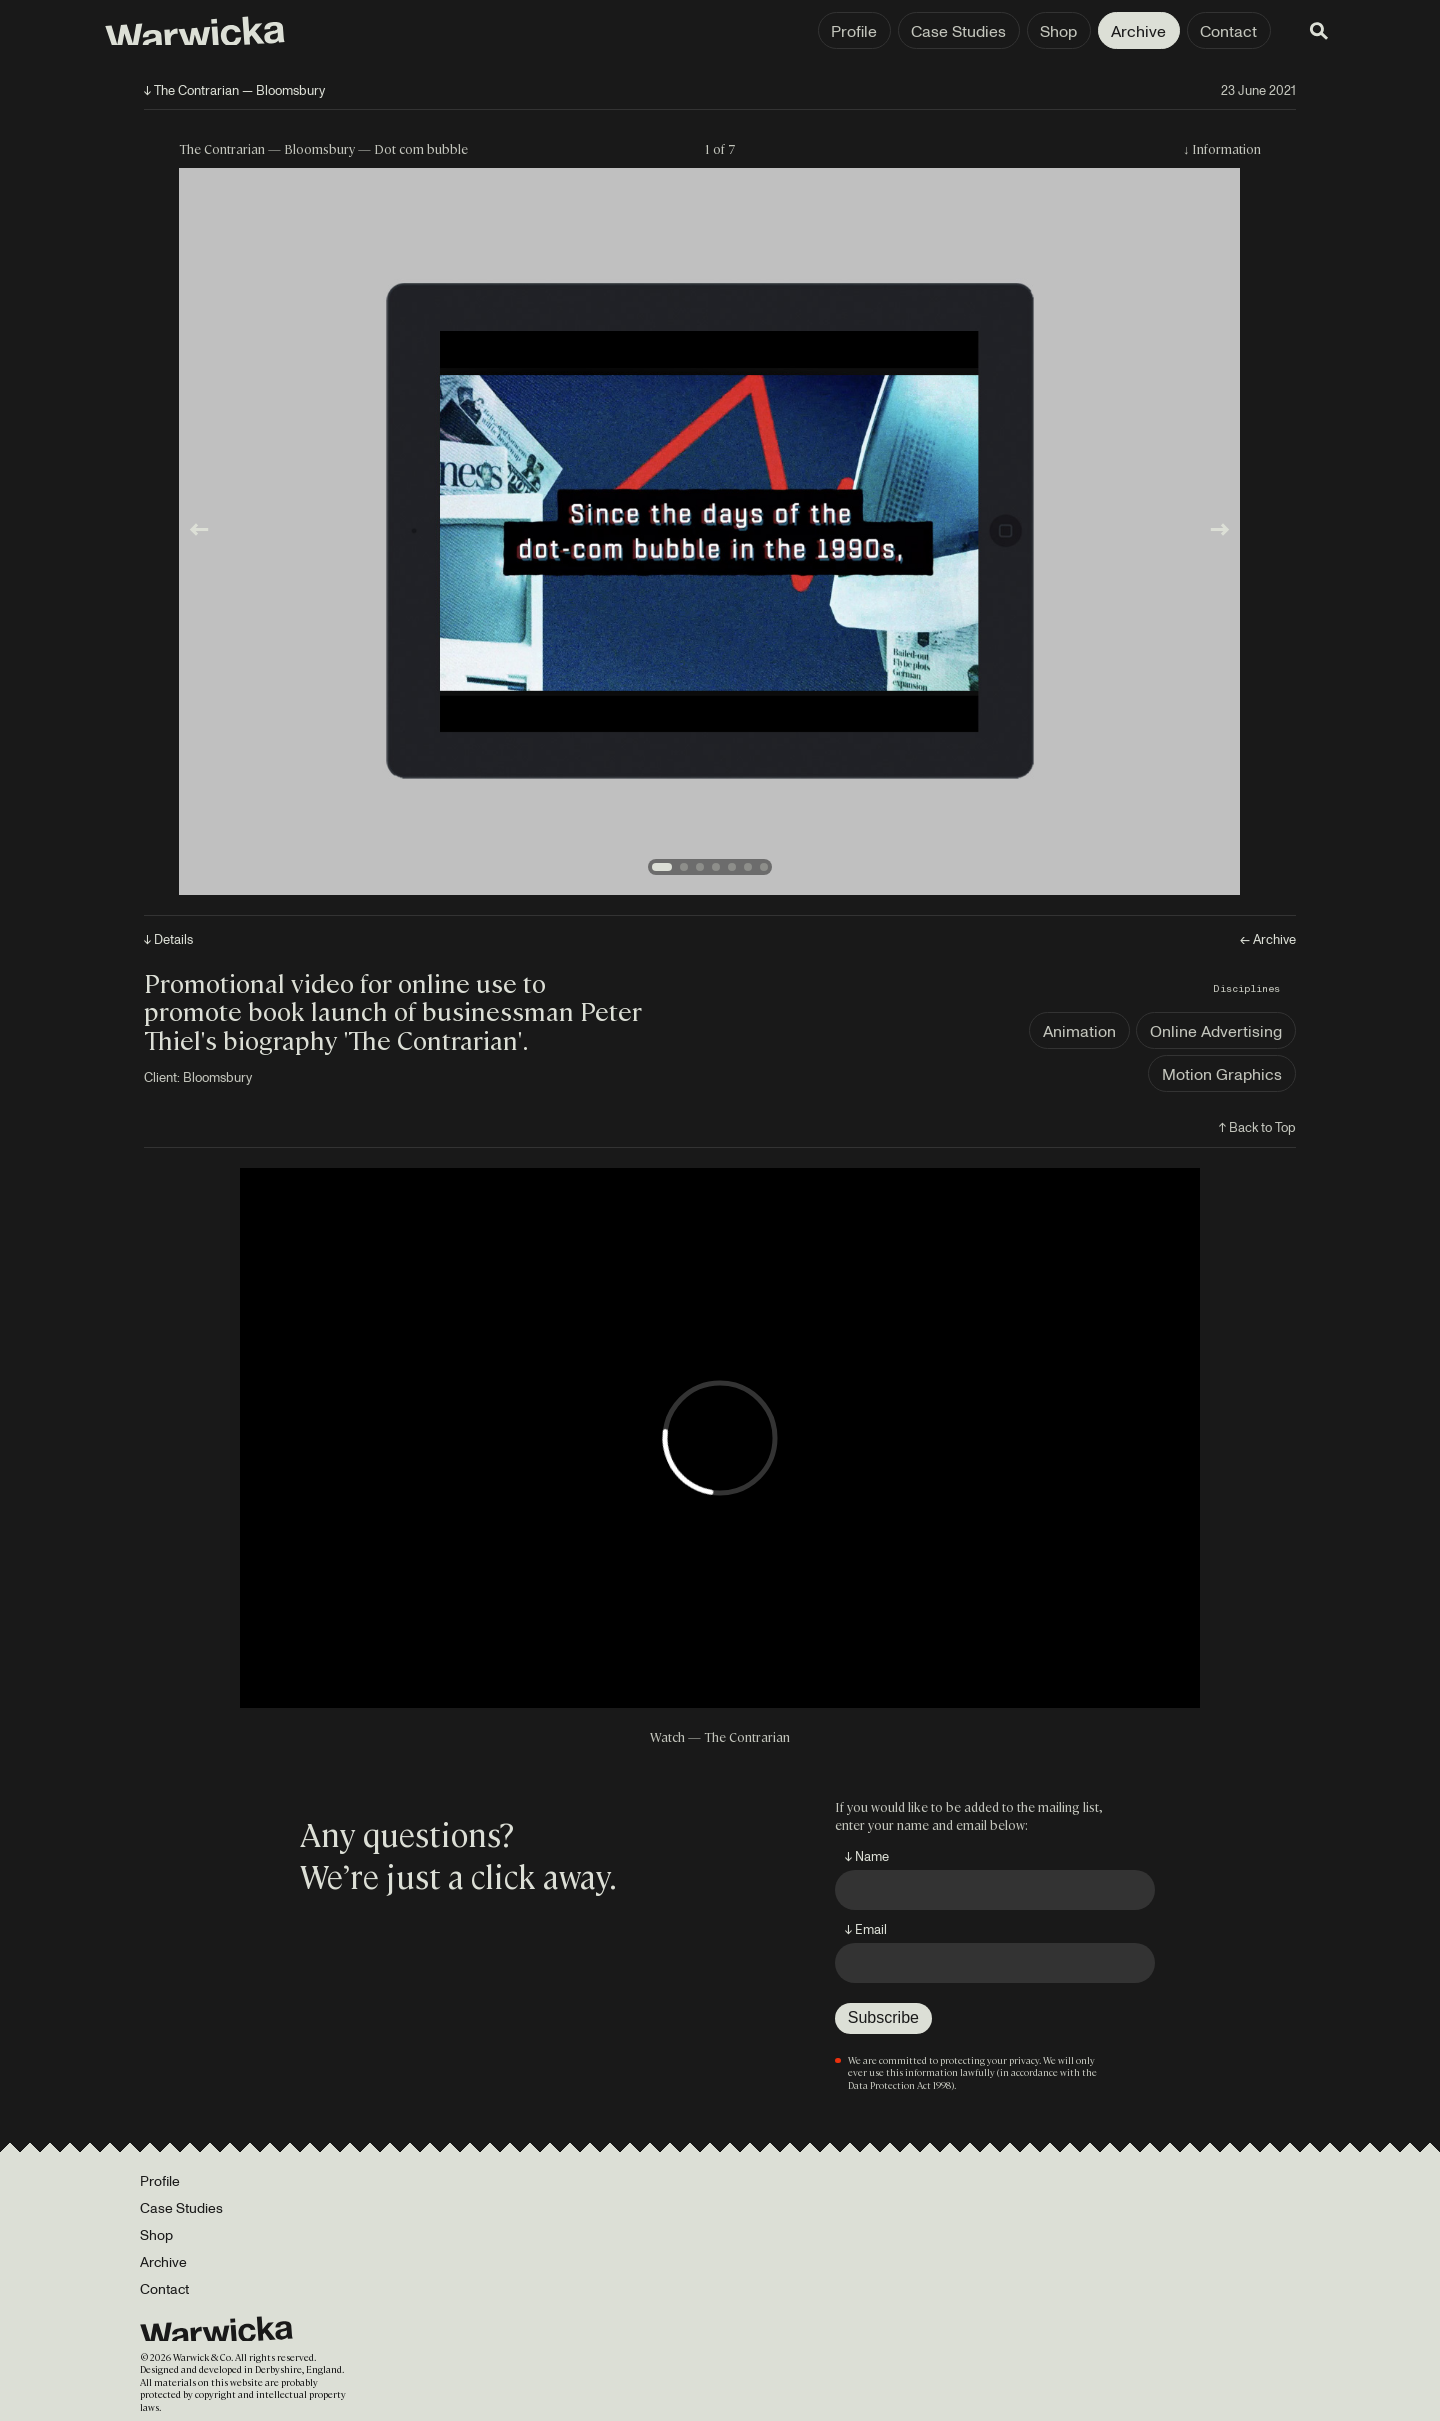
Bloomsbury (217, 1077)
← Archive (1268, 939)
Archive (1107, 31)
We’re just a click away (454, 1875)
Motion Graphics (1222, 1074)
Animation (1079, 1031)
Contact (1197, 31)
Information (1226, 148)
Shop (1027, 31)
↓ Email (866, 1929)
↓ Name (867, 1856)
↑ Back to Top (1257, 1127)
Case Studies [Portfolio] (181, 2207)
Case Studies (927, 31)
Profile (823, 31)
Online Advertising (1216, 1031)
